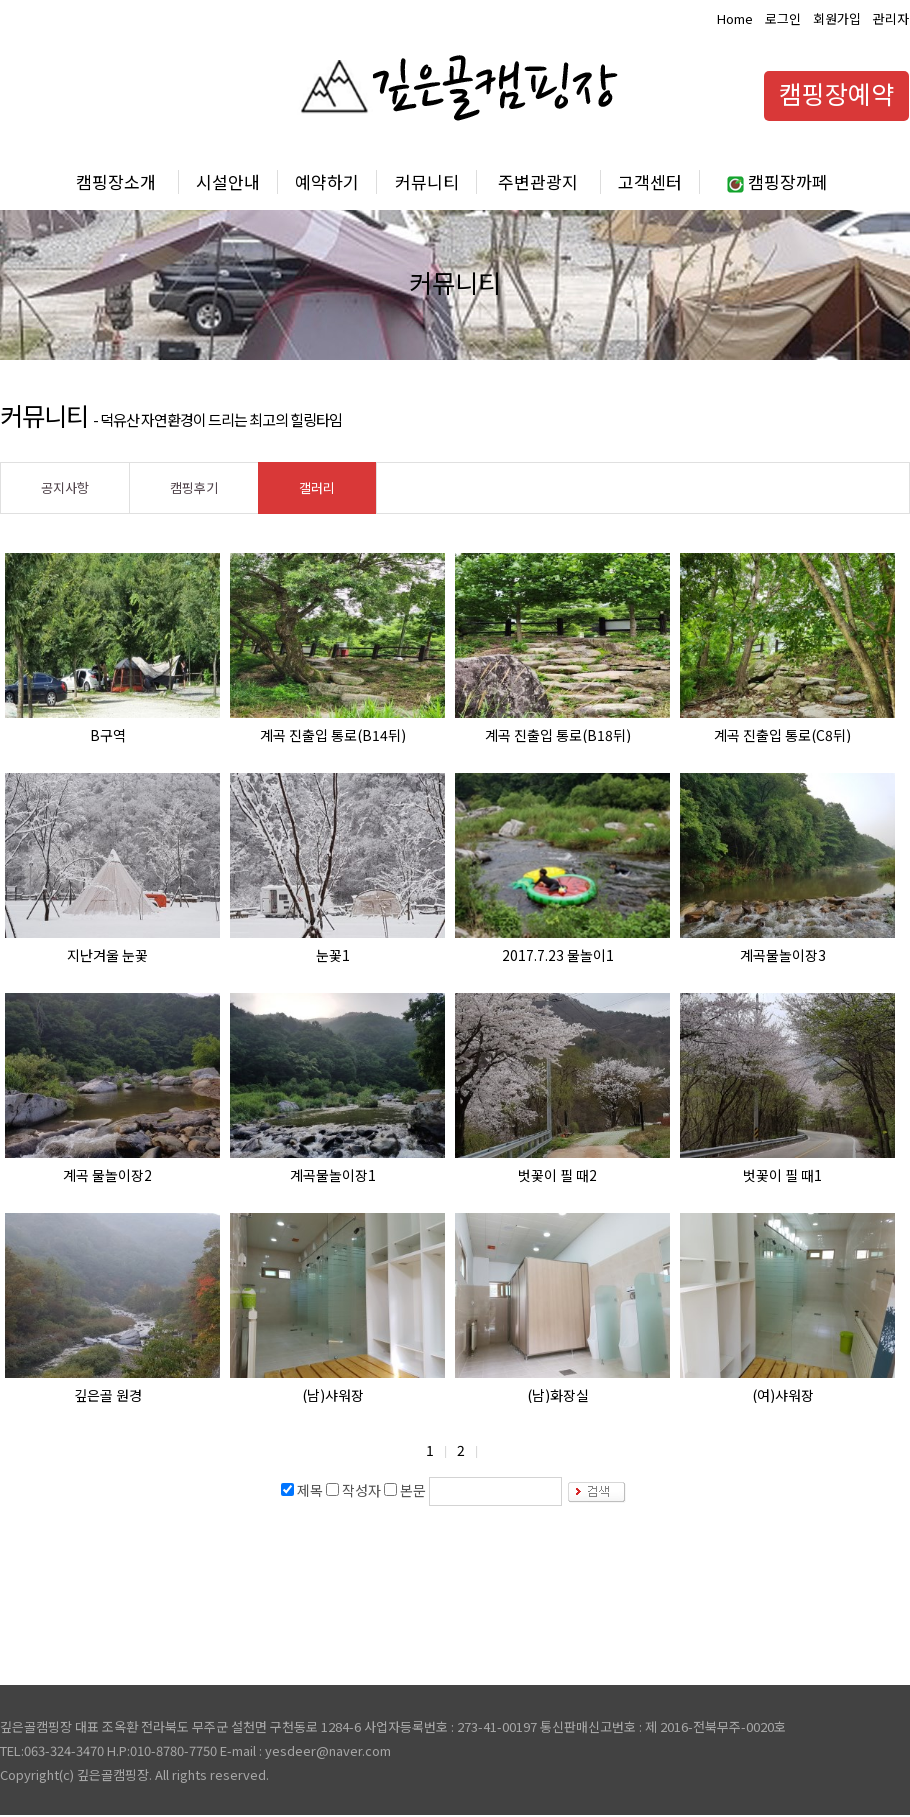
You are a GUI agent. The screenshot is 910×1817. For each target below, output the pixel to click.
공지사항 (65, 487)
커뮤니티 (427, 181)
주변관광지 (538, 181)
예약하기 (327, 181)
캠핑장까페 (777, 181)
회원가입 (837, 18)
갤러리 (317, 487)
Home (735, 18)
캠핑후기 (194, 487)
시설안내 (228, 181)
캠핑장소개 (116, 181)
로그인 (783, 18)
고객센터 (650, 181)
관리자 (891, 18)
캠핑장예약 (836, 93)
